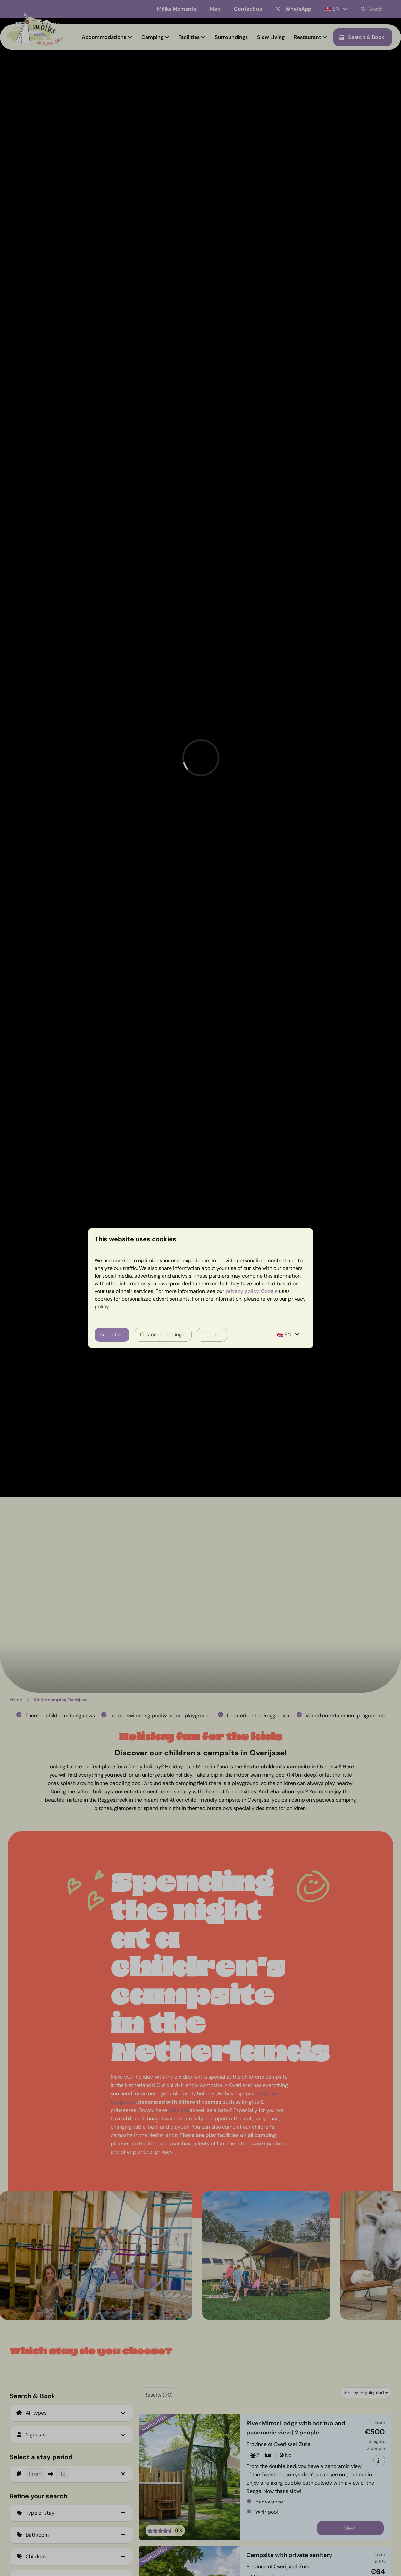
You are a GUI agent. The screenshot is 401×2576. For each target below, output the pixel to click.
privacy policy (242, 1291)
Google (269, 1291)
